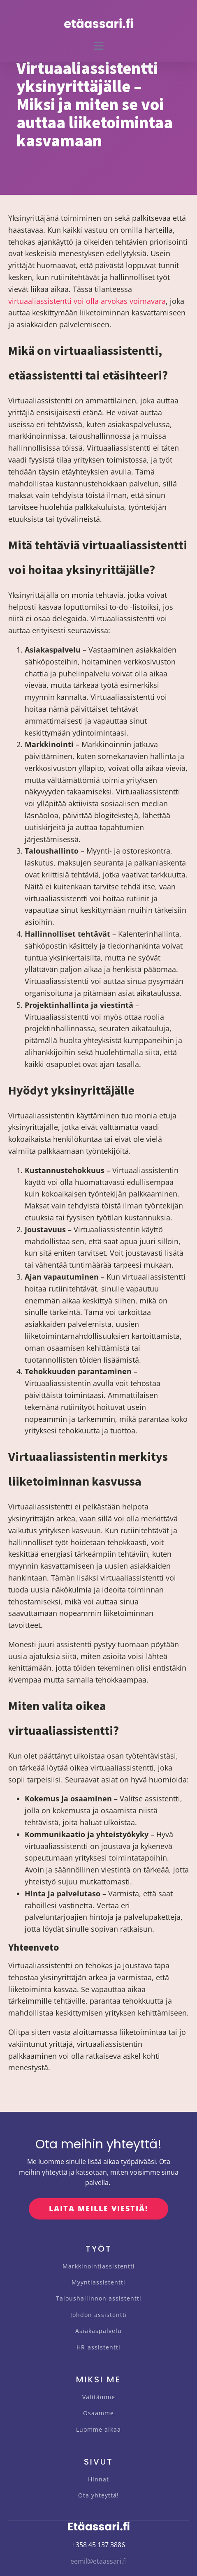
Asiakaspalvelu (98, 2331)
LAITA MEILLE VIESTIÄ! (98, 2208)
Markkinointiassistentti (99, 2266)
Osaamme (98, 2413)
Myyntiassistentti (98, 2282)
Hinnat (98, 2479)
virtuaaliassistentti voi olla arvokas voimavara (87, 301)
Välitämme (98, 2397)
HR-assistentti (98, 2347)
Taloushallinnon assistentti (98, 2298)
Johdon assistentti (98, 2315)
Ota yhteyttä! (98, 2495)
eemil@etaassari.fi (98, 2561)
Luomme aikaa (98, 2429)
